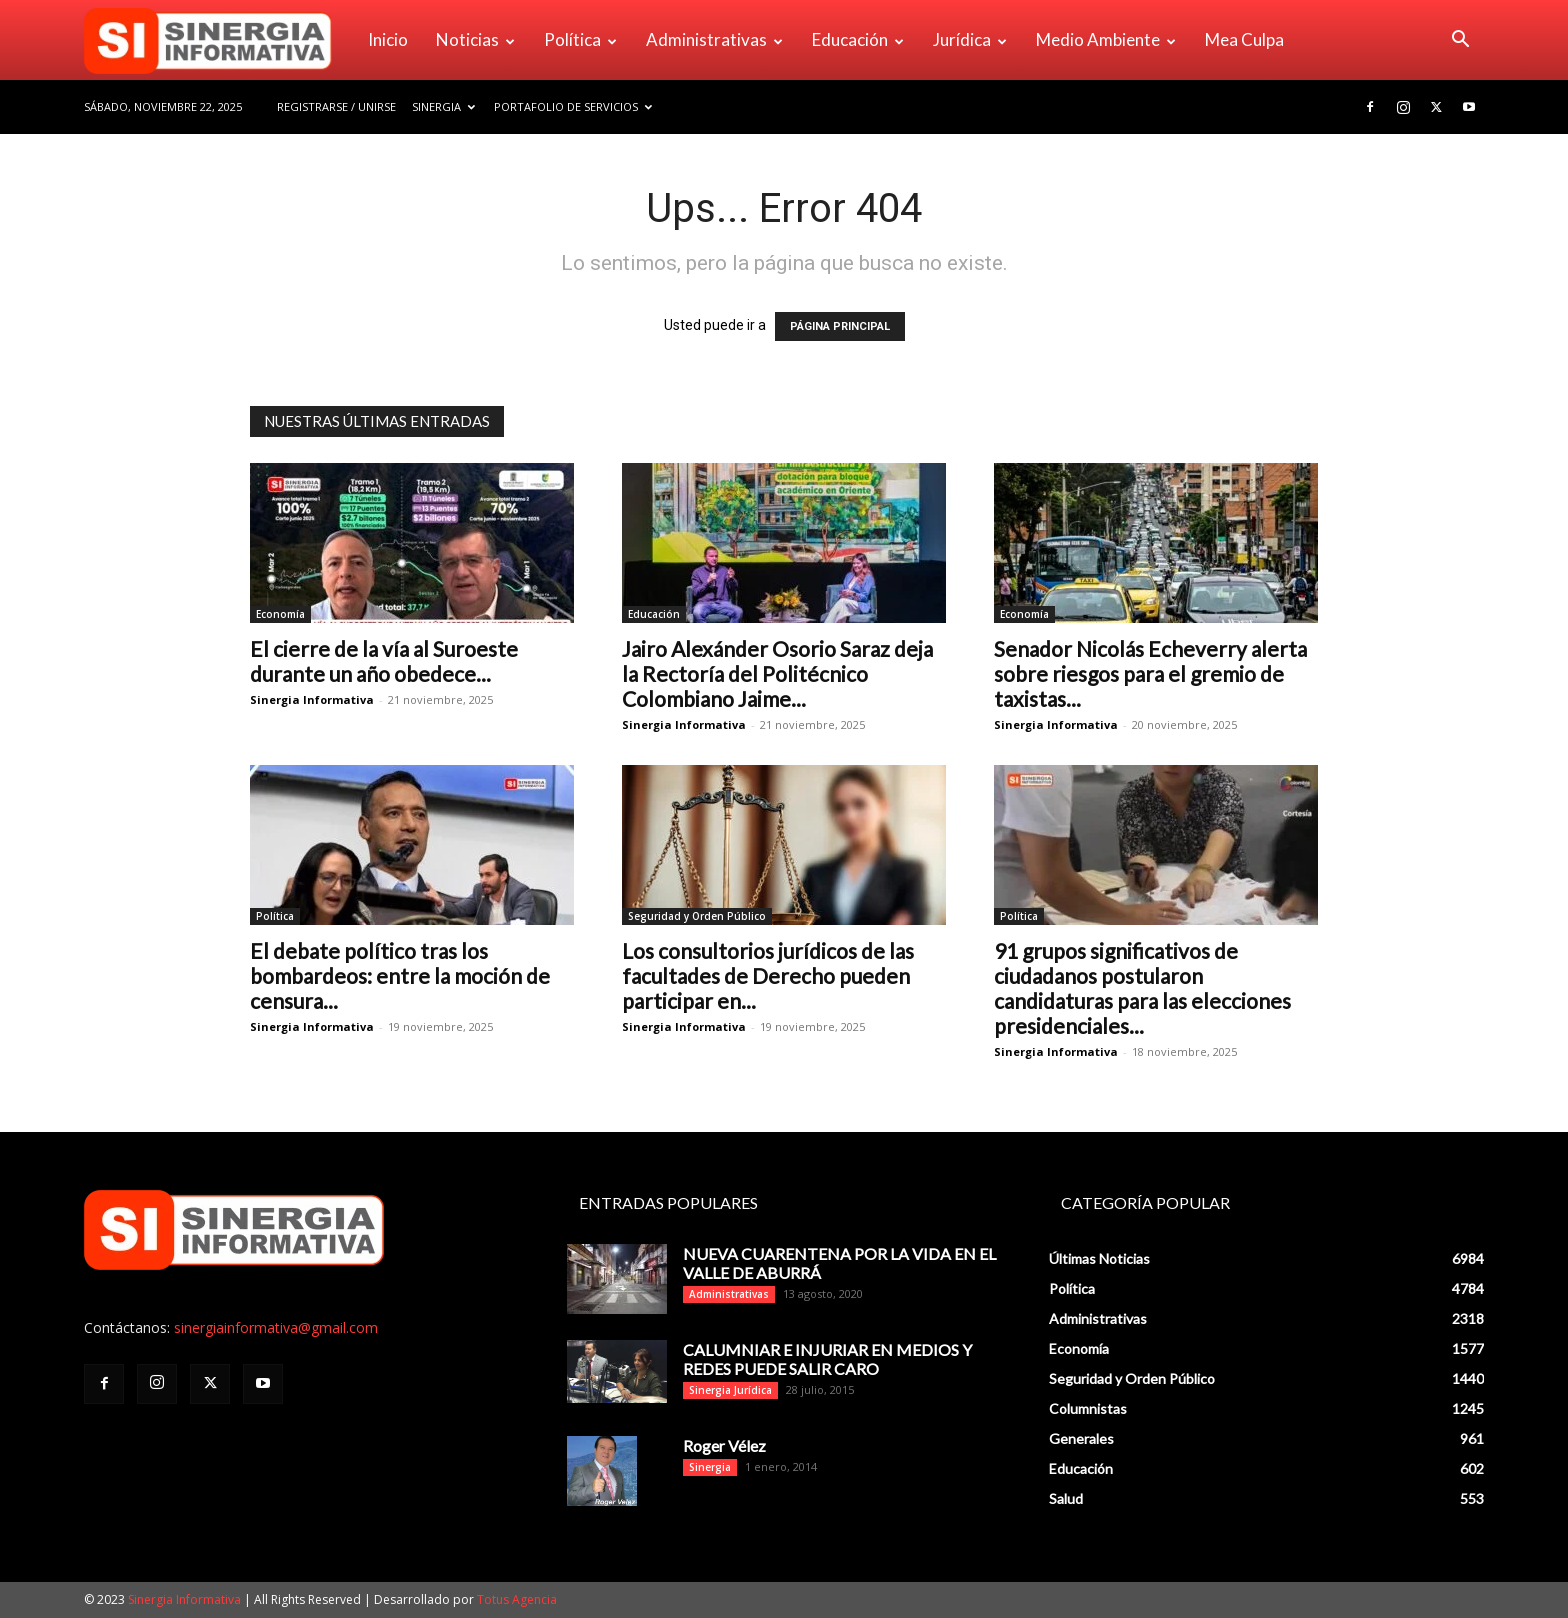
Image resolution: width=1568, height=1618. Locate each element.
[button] (1460, 41)
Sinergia (443, 106)
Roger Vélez (724, 1445)
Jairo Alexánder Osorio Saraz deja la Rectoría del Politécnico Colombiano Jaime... (777, 673)
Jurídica (970, 39)
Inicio (388, 39)
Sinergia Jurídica (730, 1390)
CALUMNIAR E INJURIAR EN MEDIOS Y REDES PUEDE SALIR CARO (827, 1359)
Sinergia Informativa (312, 699)
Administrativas (714, 39)
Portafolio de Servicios (573, 106)
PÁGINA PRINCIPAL (840, 326)
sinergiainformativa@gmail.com (276, 1327)
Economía (280, 614)
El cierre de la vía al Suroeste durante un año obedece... (384, 661)
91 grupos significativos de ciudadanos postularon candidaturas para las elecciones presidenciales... (1142, 988)
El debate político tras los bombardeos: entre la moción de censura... (400, 975)
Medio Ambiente (1106, 39)
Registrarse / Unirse (336, 106)
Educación (858, 39)
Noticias (475, 39)
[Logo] (219, 40)
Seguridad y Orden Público (697, 916)
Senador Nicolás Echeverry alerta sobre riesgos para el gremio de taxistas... (1150, 673)
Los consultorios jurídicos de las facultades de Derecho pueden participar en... (768, 975)
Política (580, 39)
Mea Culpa (1244, 39)
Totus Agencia (517, 1599)
